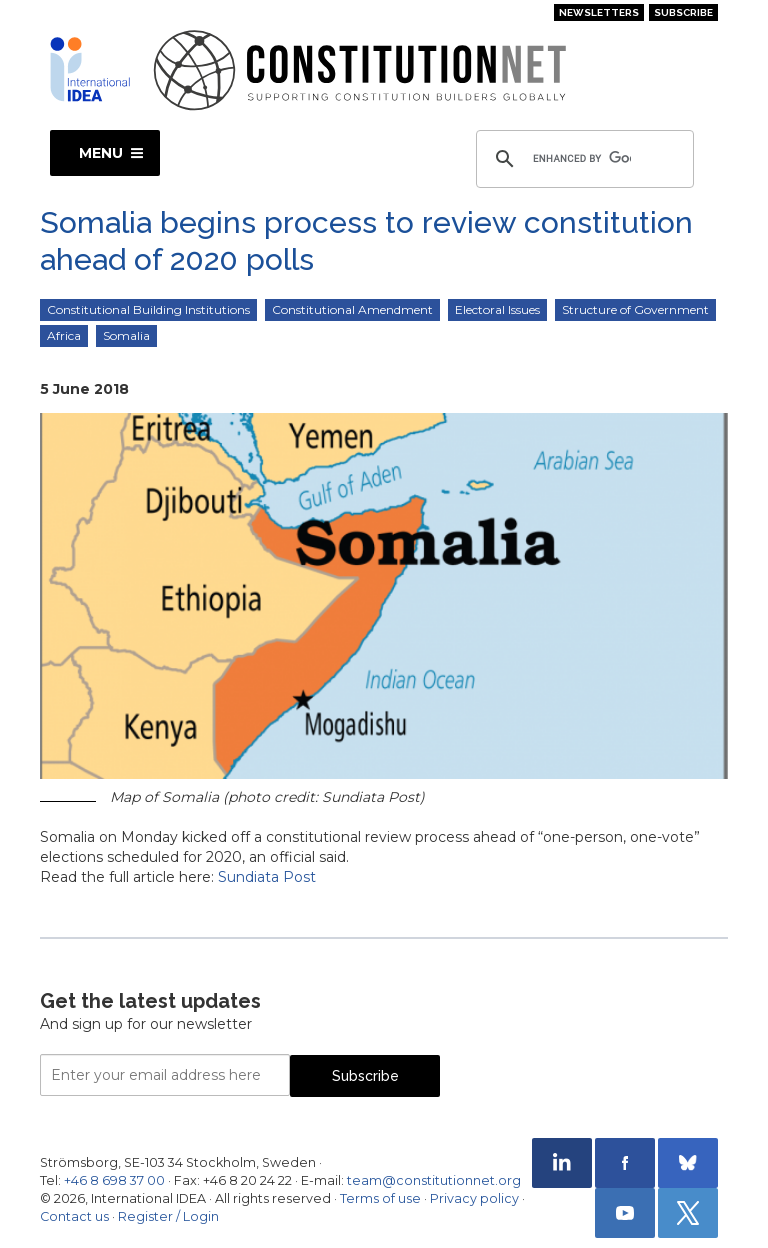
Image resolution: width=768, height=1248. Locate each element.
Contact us (74, 1216)
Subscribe (683, 12)
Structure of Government (635, 309)
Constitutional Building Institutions (148, 309)
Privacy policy (474, 1198)
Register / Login (168, 1216)
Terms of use (380, 1198)
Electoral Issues (497, 309)
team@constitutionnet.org (434, 1180)
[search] (582, 159)
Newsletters (599, 12)
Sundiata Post (267, 877)
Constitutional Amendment (352, 309)
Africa (64, 335)
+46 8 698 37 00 (114, 1180)
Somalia (126, 335)
